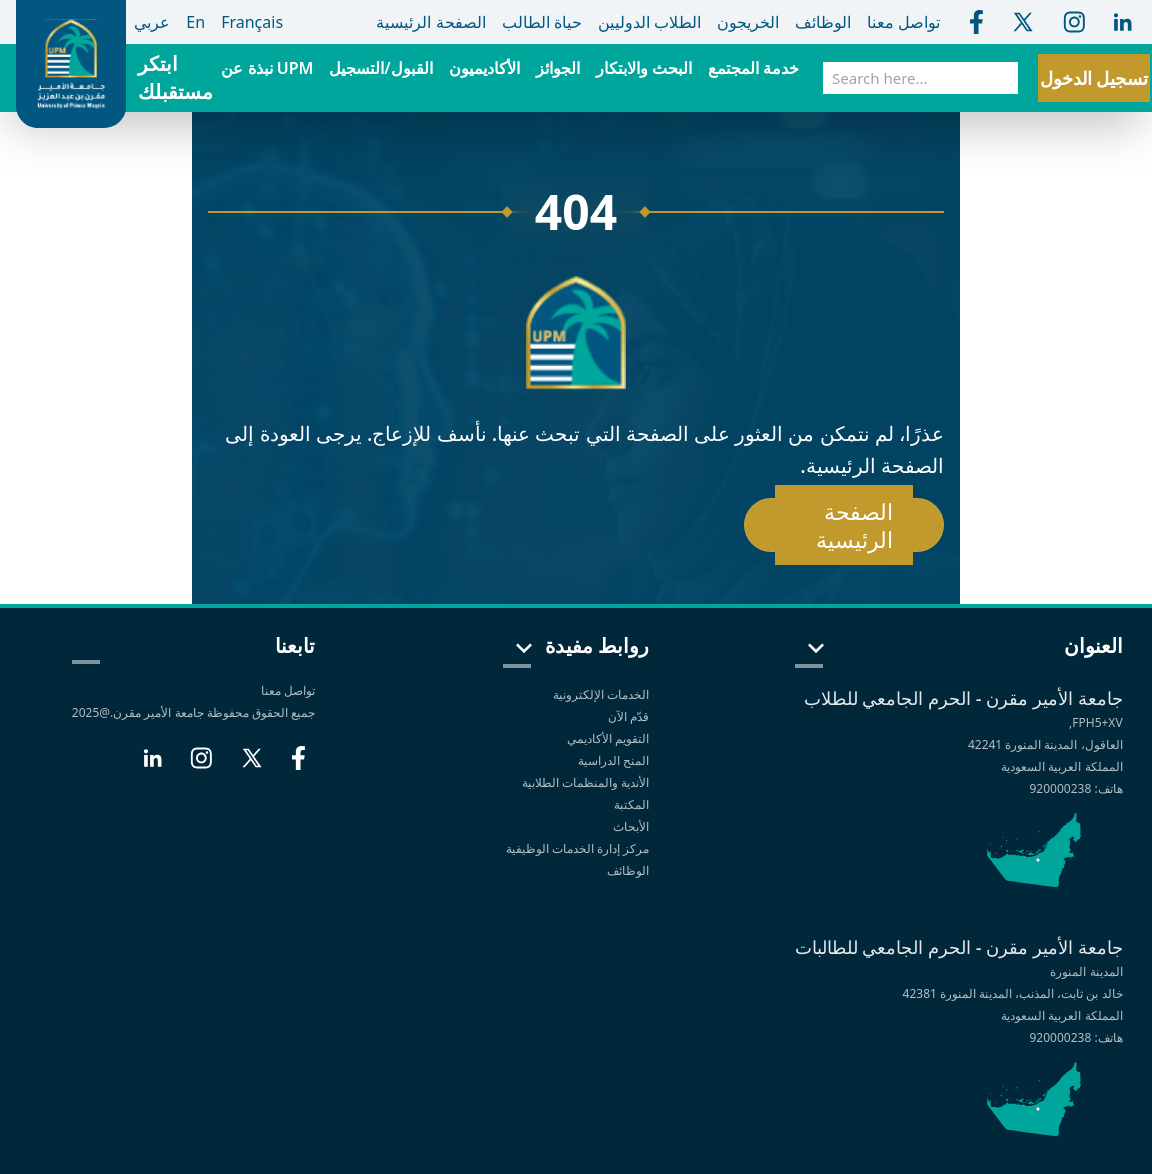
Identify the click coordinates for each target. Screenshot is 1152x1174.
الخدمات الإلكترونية (601, 694)
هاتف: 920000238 (1075, 788)
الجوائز (558, 68)
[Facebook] (298, 766)
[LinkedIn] (152, 766)
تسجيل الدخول (1094, 78)
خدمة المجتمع (753, 68)
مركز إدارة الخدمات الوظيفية (577, 848)
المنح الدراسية (613, 760)
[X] (252, 766)
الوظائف (628, 870)
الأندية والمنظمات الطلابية (585, 782)
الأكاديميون (484, 68)
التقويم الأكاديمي (608, 738)
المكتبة (631, 804)
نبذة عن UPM (267, 68)
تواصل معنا (288, 690)
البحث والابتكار (644, 68)
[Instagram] (201, 766)
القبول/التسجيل (380, 68)
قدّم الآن (628, 716)
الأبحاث (631, 826)
